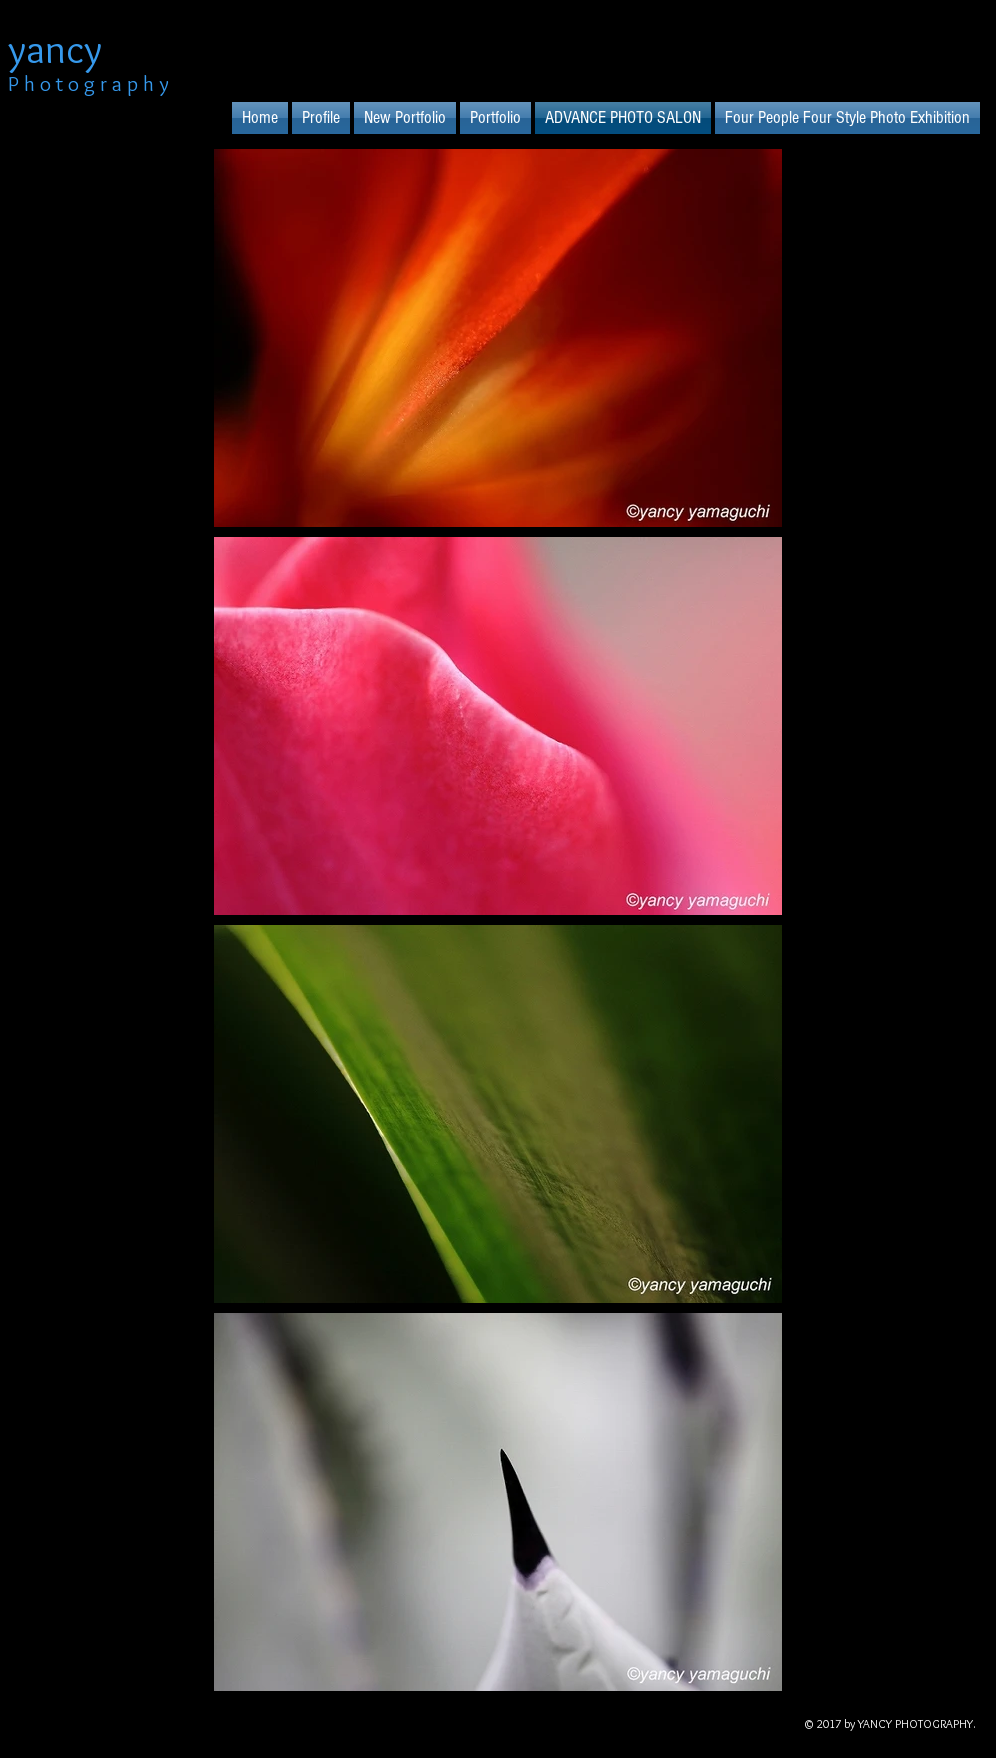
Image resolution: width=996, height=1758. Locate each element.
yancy (55, 48)
